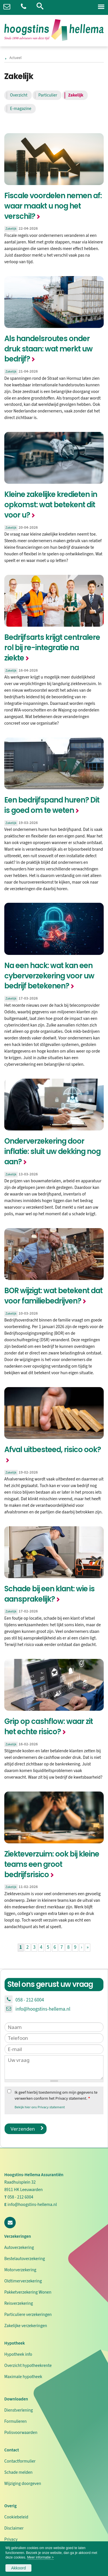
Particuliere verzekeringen (28, 2314)
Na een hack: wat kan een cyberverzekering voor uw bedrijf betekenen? (49, 975)
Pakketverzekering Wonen (27, 2292)
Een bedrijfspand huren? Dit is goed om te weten (51, 805)
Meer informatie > (40, 2557)
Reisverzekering (18, 2303)
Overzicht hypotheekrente (28, 2365)
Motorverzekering (20, 2270)
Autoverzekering (19, 2247)
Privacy (11, 2539)
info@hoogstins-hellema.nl (42, 2009)
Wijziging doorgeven (22, 2483)
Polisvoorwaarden (20, 2432)
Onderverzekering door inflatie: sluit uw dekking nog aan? (52, 1151)
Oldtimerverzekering (23, 2281)
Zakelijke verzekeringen (25, 2326)
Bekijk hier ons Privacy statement (40, 2107)
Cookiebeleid (16, 2517)
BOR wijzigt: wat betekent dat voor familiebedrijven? (53, 1295)
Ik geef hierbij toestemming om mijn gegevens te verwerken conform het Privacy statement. (56, 2095)
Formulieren (15, 2421)
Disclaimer (14, 2528)
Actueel (15, 57)
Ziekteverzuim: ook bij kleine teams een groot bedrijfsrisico (51, 1864)
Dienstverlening (18, 2410)
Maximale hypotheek (23, 2377)
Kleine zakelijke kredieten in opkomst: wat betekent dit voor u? (50, 504)
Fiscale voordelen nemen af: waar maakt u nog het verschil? (53, 205)
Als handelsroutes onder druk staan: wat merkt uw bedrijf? (48, 348)
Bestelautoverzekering (24, 2259)
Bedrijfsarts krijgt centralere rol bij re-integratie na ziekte (52, 647)
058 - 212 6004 (29, 2000)
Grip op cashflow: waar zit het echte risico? (48, 1726)
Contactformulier (19, 2461)
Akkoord (18, 2568)
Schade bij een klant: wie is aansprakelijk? (49, 1594)
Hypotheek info (18, 2354)
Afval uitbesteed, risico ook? (52, 1449)
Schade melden (18, 2472)
